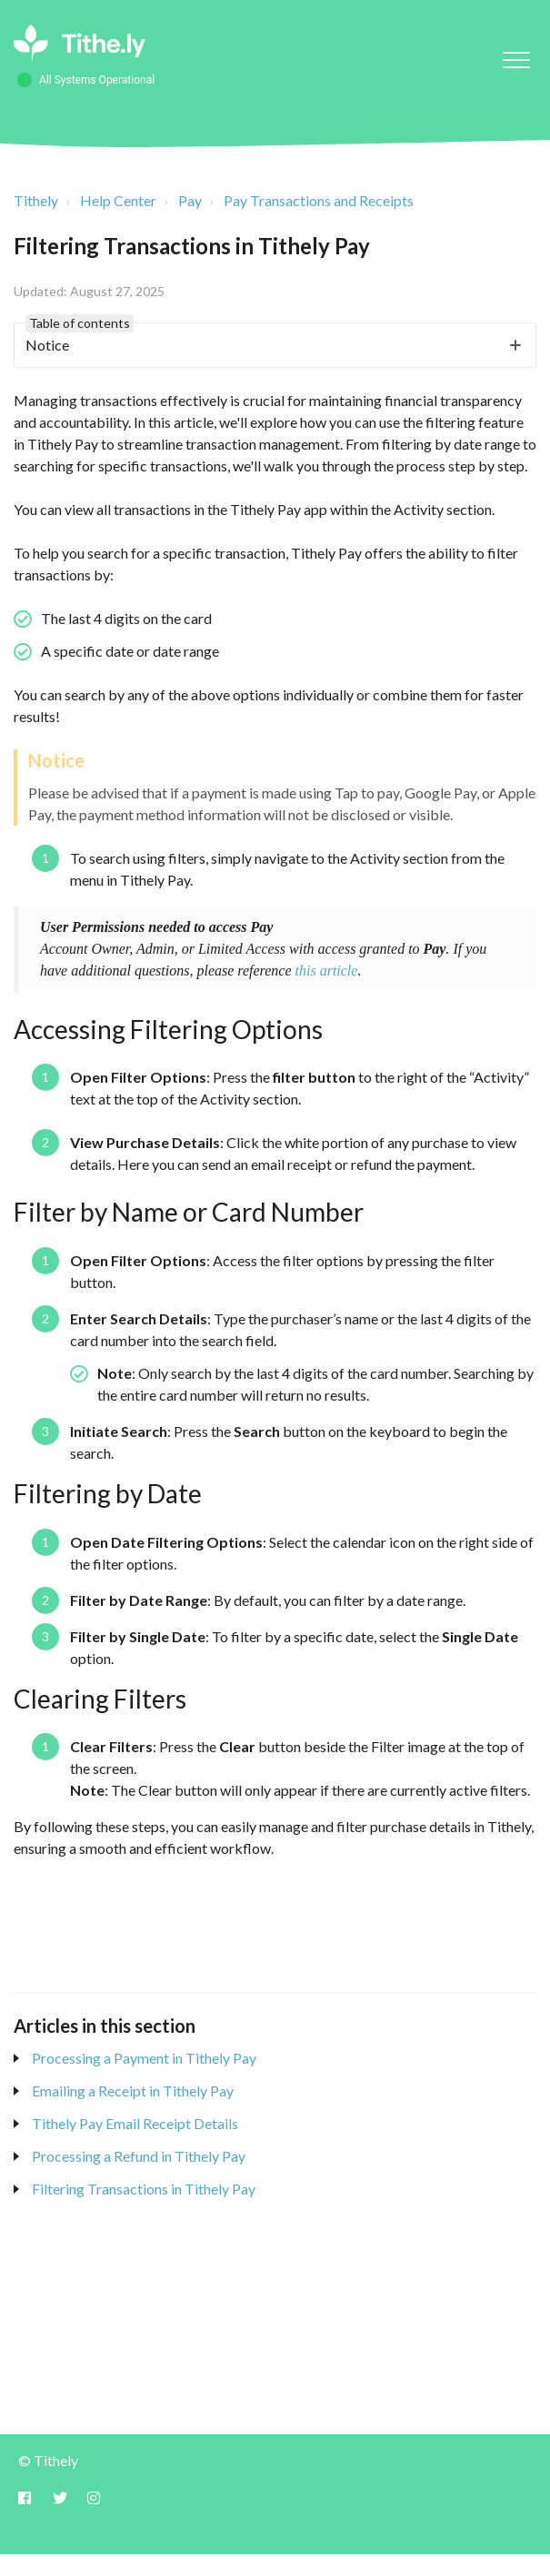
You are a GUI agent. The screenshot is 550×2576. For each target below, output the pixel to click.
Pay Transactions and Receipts (319, 200)
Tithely (36, 200)
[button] (515, 59)
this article (326, 970)
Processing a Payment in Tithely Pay (144, 2057)
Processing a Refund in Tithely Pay (138, 2156)
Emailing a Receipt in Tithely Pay (133, 2090)
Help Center (118, 200)
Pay (190, 200)
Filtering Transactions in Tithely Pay (143, 2188)
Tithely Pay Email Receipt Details (135, 2123)
